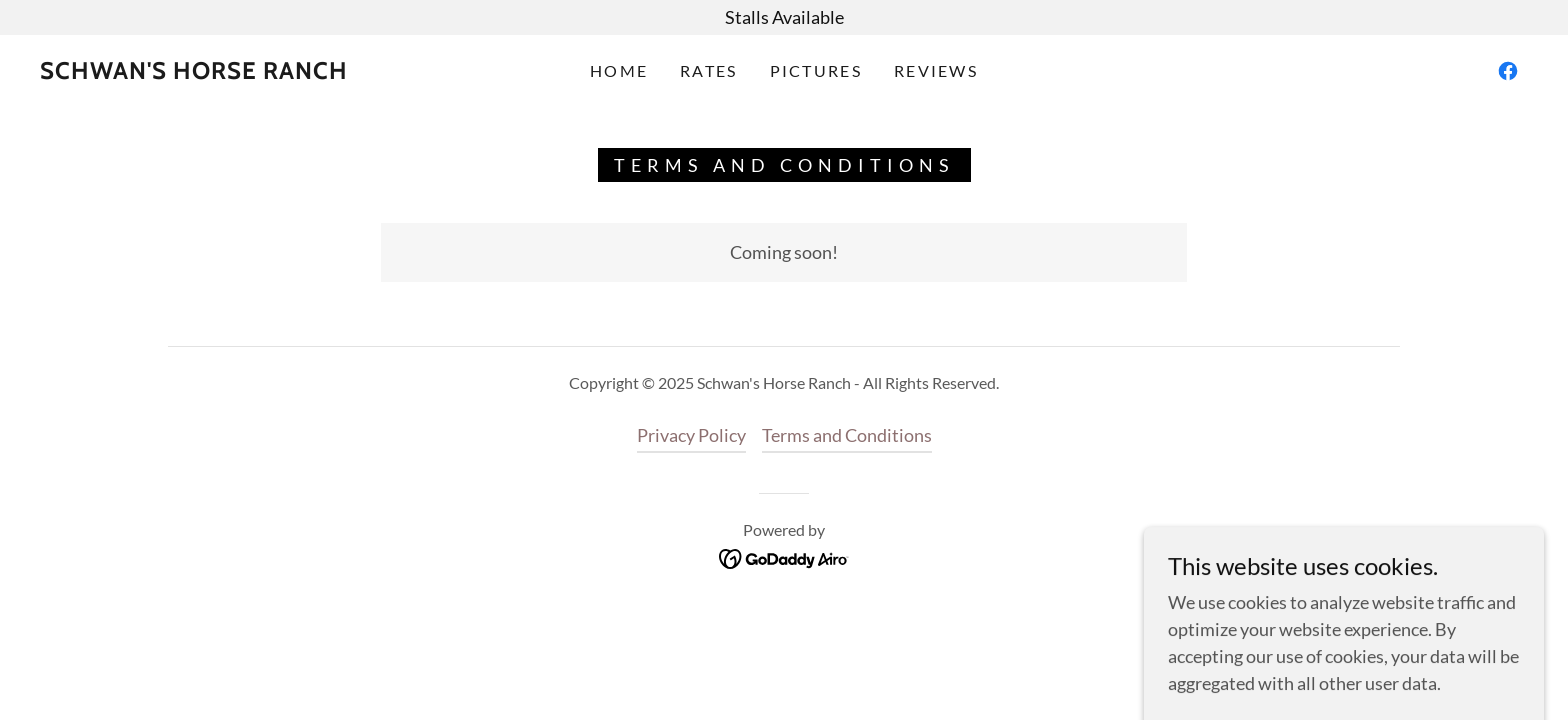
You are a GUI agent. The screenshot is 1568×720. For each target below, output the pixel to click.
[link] (194, 72)
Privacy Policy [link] (691, 435)
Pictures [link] (816, 70)
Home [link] (619, 70)
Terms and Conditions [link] (847, 435)
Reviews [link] (936, 70)
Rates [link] (708, 70)
